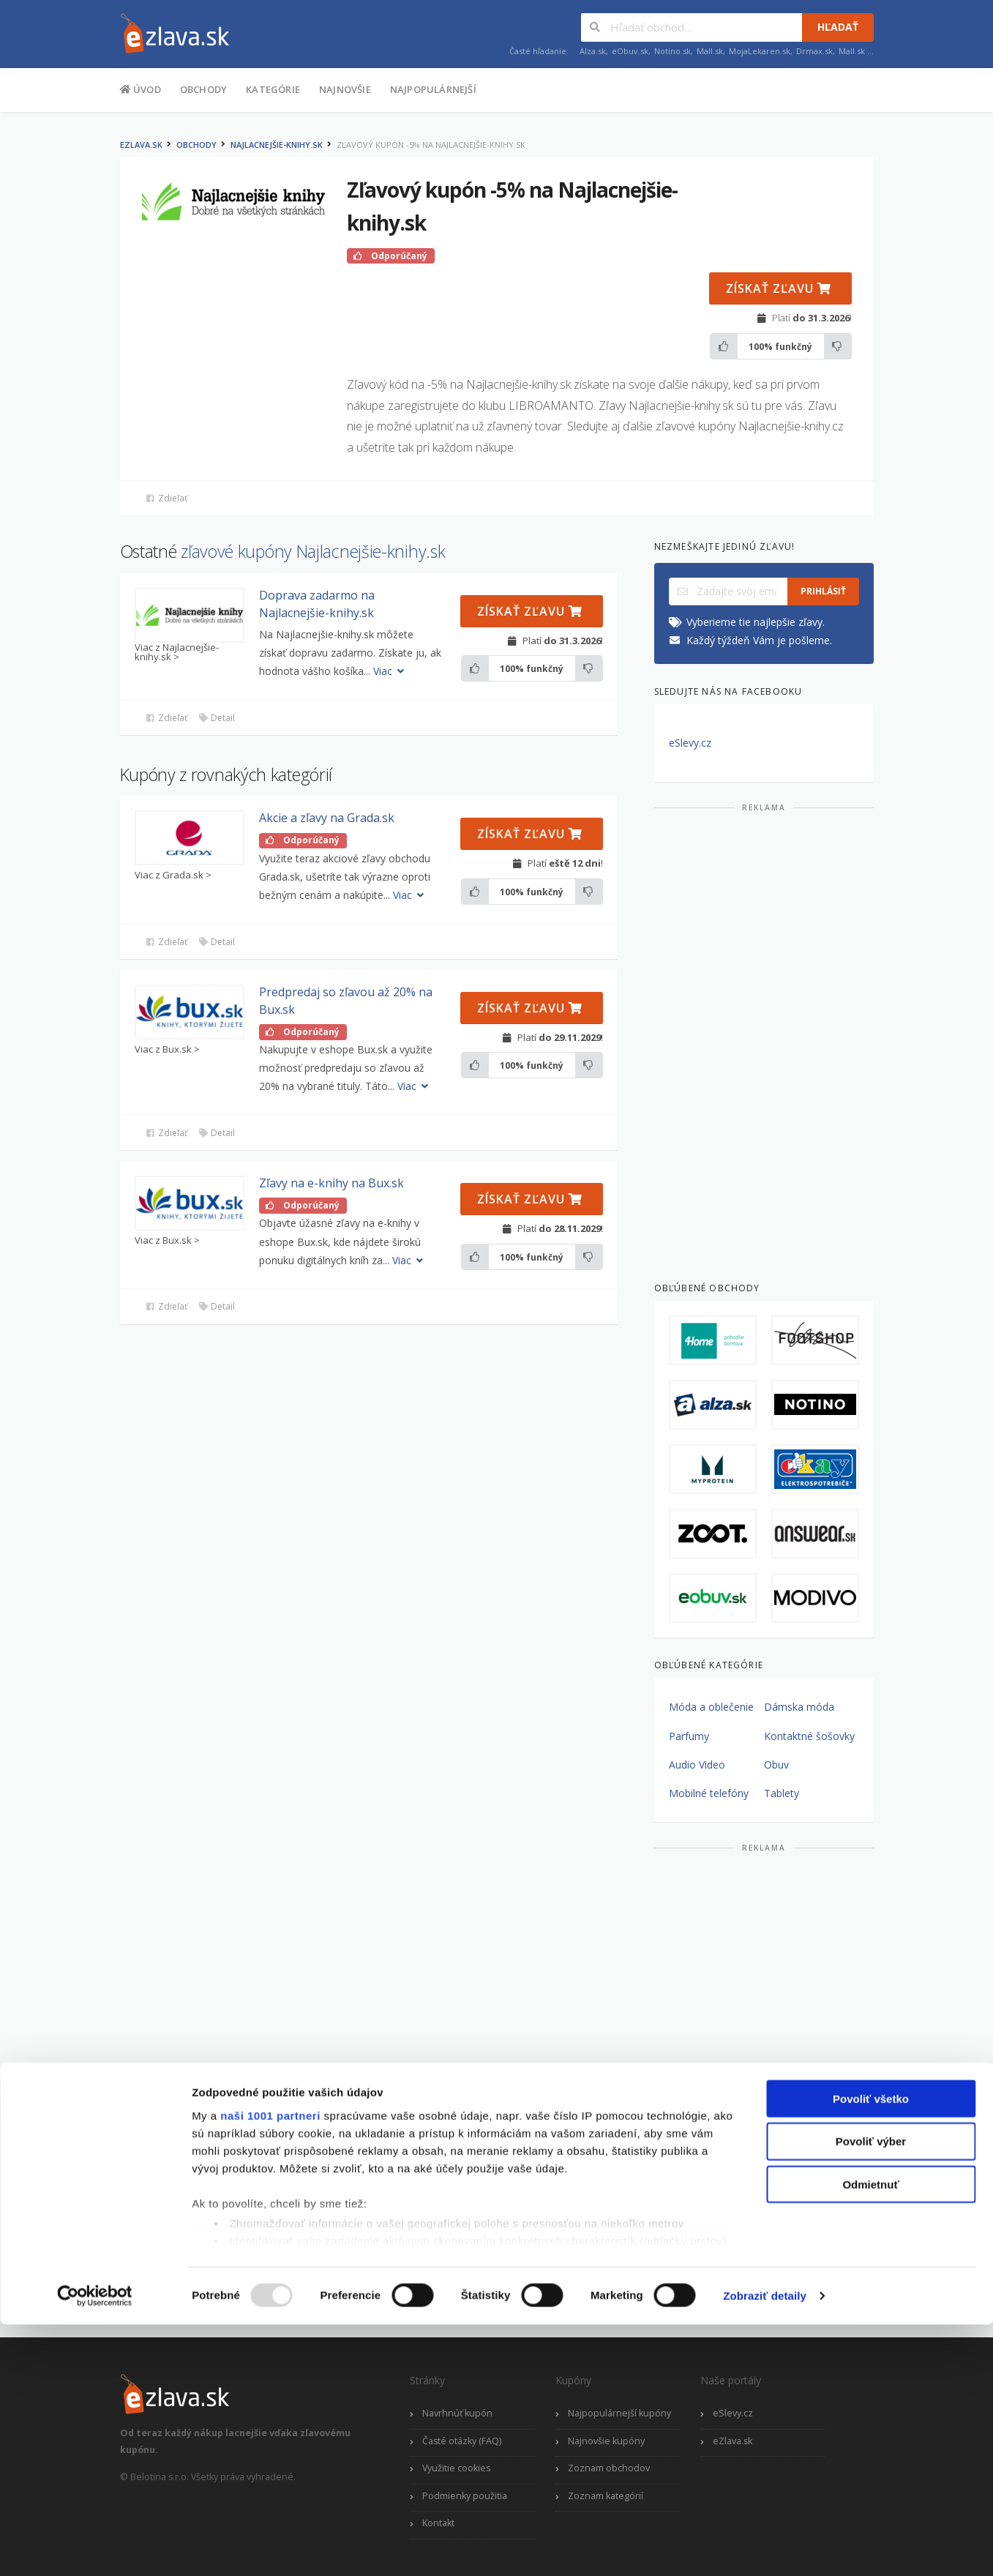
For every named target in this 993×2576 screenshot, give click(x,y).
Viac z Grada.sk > (173, 875)
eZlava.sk (141, 145)
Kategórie (273, 89)
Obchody (203, 89)
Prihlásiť (823, 591)
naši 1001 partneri (270, 2367)
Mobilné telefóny (709, 1793)
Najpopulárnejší (433, 89)
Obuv (776, 1765)
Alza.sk (593, 50)
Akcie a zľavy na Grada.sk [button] (326, 818)
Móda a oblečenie (711, 1707)
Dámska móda (799, 1707)
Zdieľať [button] (166, 498)
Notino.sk (672, 50)
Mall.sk (710, 50)
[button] (189, 615)
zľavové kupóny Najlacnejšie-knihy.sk (313, 551)
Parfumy (689, 1736)
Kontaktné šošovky (809, 1736)
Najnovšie (345, 89)
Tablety (781, 1793)
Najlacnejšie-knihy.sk (277, 145)
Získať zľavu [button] (778, 288)
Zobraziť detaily (764, 2547)
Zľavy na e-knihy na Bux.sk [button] (331, 1183)
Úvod (140, 88)
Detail (216, 718)
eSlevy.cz (690, 743)
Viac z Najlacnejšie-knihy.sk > (177, 652)
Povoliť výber (871, 2392)
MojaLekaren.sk (759, 50)
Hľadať (837, 27)
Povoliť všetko (871, 2350)
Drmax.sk (814, 50)
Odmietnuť (870, 2436)
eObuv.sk (630, 50)
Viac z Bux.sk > (167, 1049)
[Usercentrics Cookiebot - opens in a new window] (95, 2547)
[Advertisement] (764, 1041)
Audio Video (697, 1765)
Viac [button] (390, 671)
